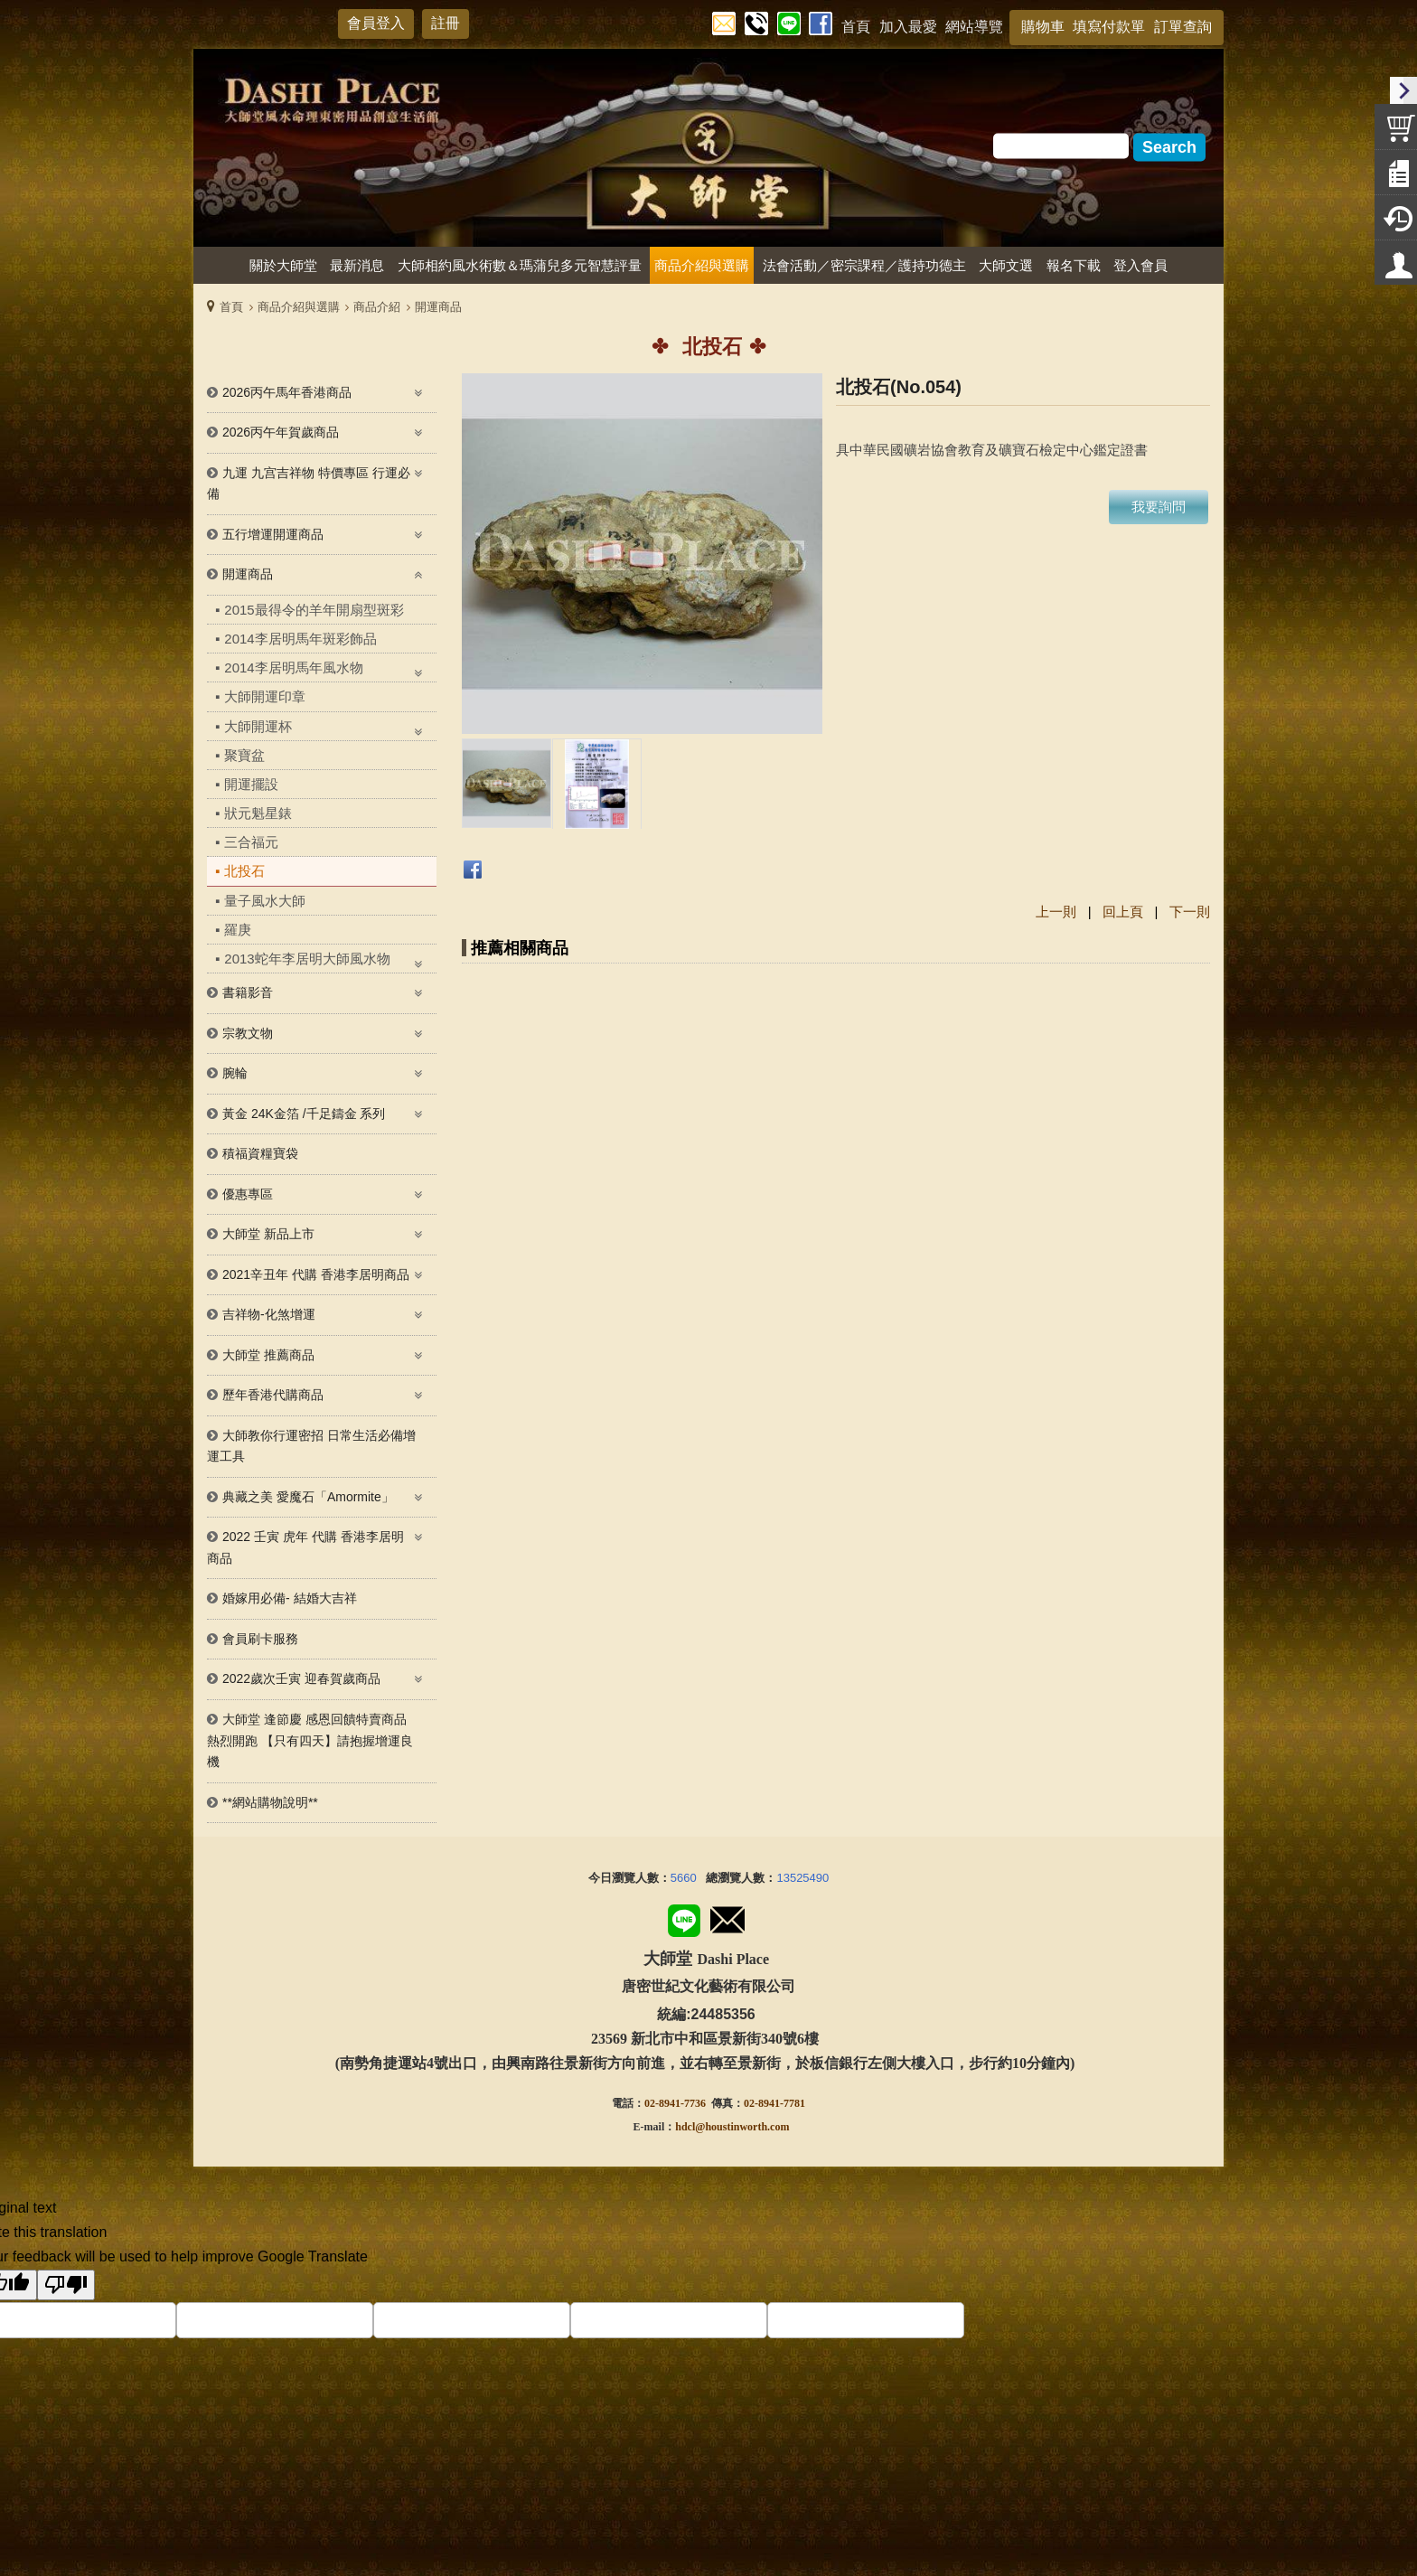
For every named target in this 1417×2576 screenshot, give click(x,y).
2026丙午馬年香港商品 (287, 392)
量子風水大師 (264, 900)
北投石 (244, 871)
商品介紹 (376, 307)
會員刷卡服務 (260, 1638)
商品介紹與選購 (299, 307)
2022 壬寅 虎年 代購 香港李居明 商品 (305, 1547)
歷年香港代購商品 (273, 1394)
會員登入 (376, 23)
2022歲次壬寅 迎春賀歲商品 (301, 1678)
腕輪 (235, 1073)
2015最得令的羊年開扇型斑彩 (313, 609)
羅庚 (237, 929)
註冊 (445, 23)
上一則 (1056, 911)
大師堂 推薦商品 (268, 1355)
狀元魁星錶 (258, 813)
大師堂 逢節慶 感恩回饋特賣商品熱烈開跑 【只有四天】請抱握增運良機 (310, 1740)
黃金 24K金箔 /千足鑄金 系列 (303, 1113)
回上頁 (1123, 911)
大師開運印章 (264, 696)
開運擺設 (251, 784)
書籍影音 (247, 992)
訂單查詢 (1183, 26)
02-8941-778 (772, 2103)
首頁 (231, 307)
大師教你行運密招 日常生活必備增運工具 (311, 1446)
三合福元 (251, 842)
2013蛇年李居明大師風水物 (306, 958)
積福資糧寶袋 (260, 1153)
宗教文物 (247, 1033)
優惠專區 (247, 1194)
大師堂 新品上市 (268, 1234)
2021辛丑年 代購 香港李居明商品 (315, 1274)
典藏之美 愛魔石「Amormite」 (308, 1497)
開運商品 (438, 307)
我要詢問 (1158, 506)
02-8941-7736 (675, 2103)
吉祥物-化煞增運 (268, 1314)
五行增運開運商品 (273, 534)
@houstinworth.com (742, 2126)
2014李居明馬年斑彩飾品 (300, 638)
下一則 (1189, 911)
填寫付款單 (1109, 26)
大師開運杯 (258, 726)
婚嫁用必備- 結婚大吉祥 (289, 1598)
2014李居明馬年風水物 (293, 667)
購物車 (1043, 26)
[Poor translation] (66, 2285)
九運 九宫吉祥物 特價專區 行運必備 (308, 483)
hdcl (685, 2126)
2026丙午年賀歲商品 (280, 432)
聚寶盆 (244, 755)
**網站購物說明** (270, 1802)
